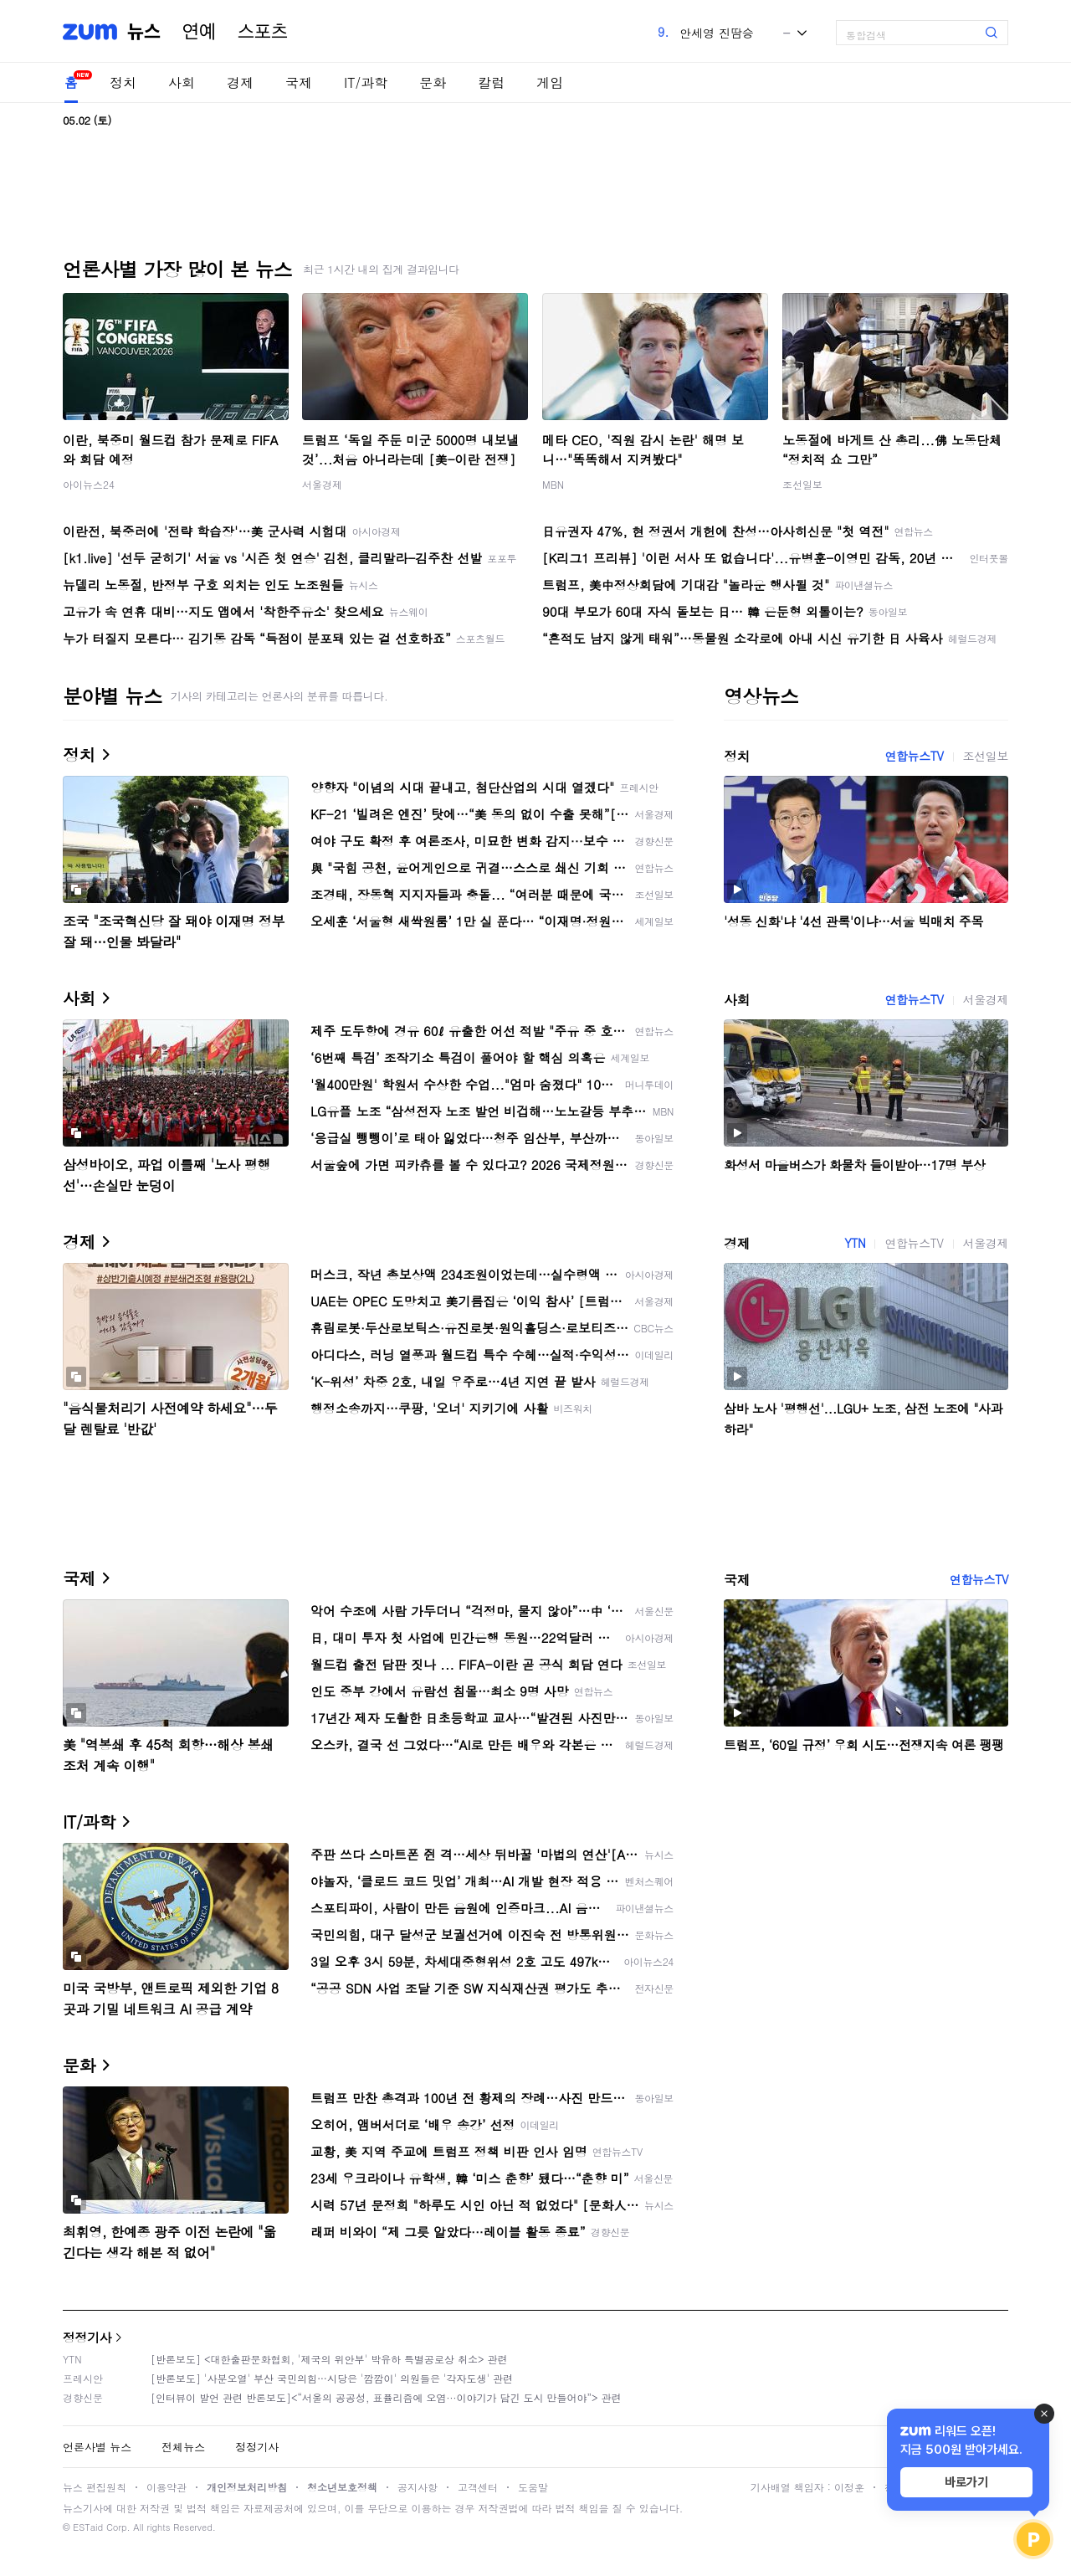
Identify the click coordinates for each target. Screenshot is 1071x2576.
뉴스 (144, 32)
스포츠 (263, 32)
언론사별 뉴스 (97, 2447)
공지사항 (417, 2487)
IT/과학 (365, 82)
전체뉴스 (183, 2447)
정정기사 (87, 2337)
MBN (553, 484)
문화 (432, 82)
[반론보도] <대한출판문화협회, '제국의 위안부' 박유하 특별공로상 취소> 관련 (329, 2359)
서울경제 (322, 484)
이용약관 (166, 2487)
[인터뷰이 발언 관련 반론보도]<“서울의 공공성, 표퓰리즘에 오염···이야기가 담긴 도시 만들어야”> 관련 (386, 2397)
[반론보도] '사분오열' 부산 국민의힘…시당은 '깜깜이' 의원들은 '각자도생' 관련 (332, 2378)
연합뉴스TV (913, 755)
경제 (240, 82)
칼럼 (491, 82)
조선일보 (802, 484)
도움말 (533, 2487)
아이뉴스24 (89, 484)
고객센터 (478, 2487)
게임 (549, 82)
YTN (854, 1242)
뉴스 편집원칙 (94, 2487)
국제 (298, 82)
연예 (199, 32)
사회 (181, 82)
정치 (123, 82)
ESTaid (88, 2527)
